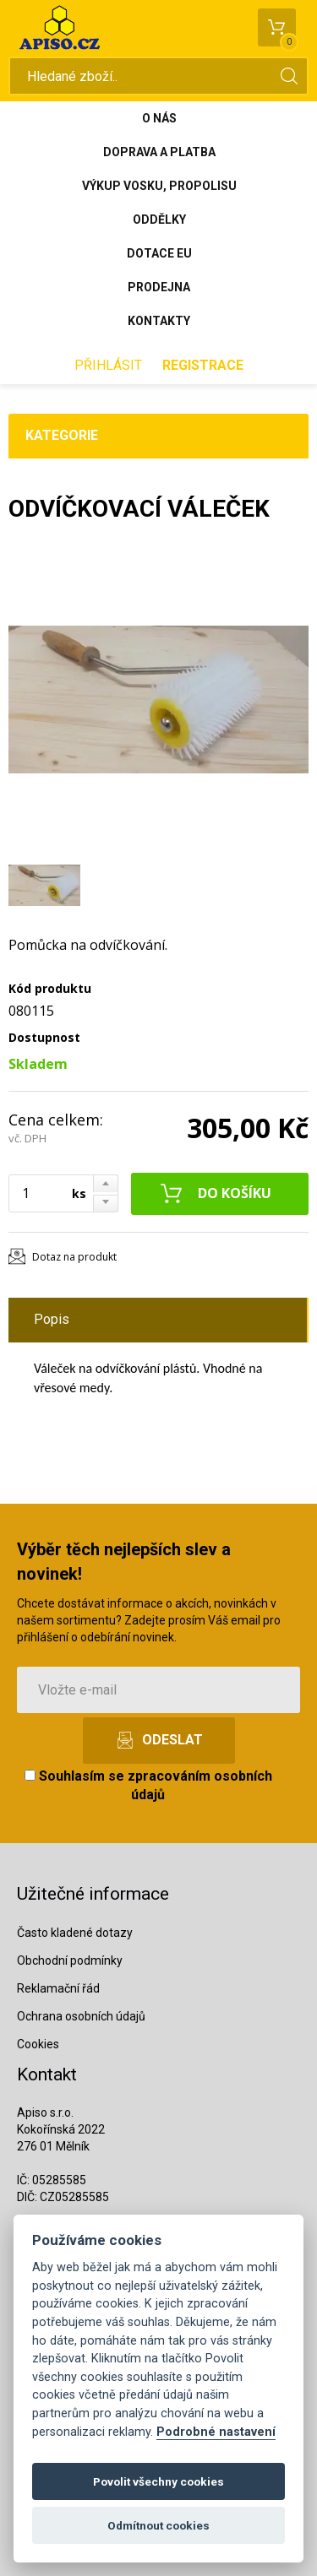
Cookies (38, 2044)
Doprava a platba (159, 152)
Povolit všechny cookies (158, 2481)
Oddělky (159, 219)
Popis (51, 1319)
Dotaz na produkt (74, 1257)
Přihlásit (108, 365)
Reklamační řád (58, 1988)
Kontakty (159, 321)
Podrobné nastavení (216, 2432)
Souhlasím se (148, 1785)
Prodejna (159, 287)
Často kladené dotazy (75, 1932)
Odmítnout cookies (158, 2525)
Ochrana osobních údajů (81, 2016)
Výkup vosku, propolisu (159, 186)
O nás (159, 118)
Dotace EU (159, 253)
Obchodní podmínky (70, 1960)
